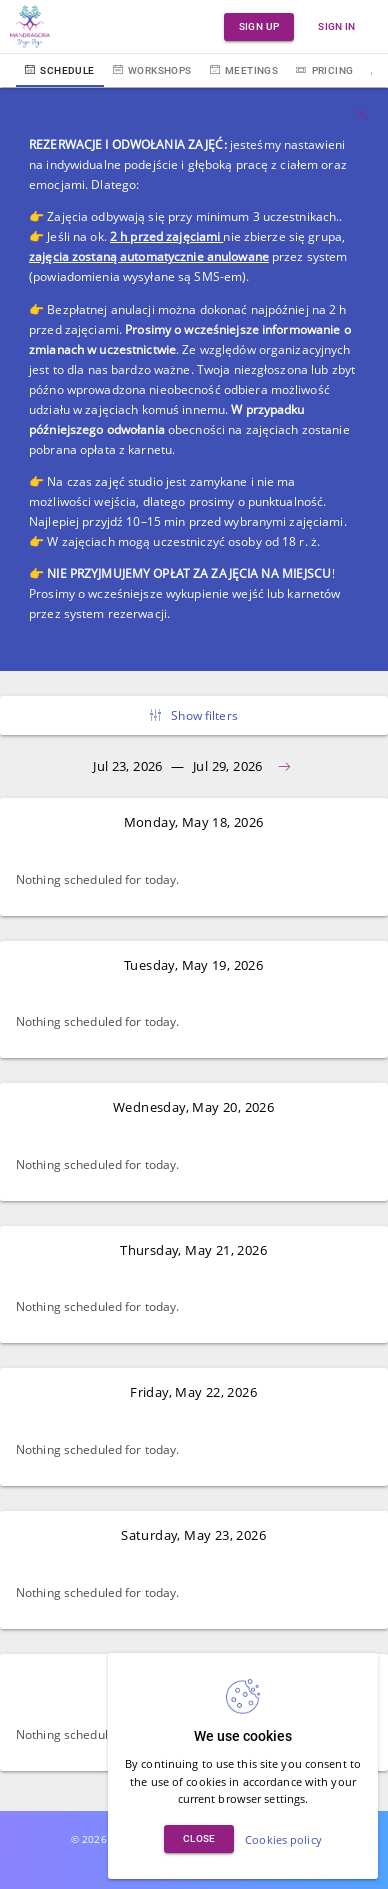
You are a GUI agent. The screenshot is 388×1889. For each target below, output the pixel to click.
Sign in (337, 26)
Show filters (194, 715)
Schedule (60, 70)
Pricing (324, 70)
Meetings (244, 70)
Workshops (152, 70)
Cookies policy (283, 1839)
